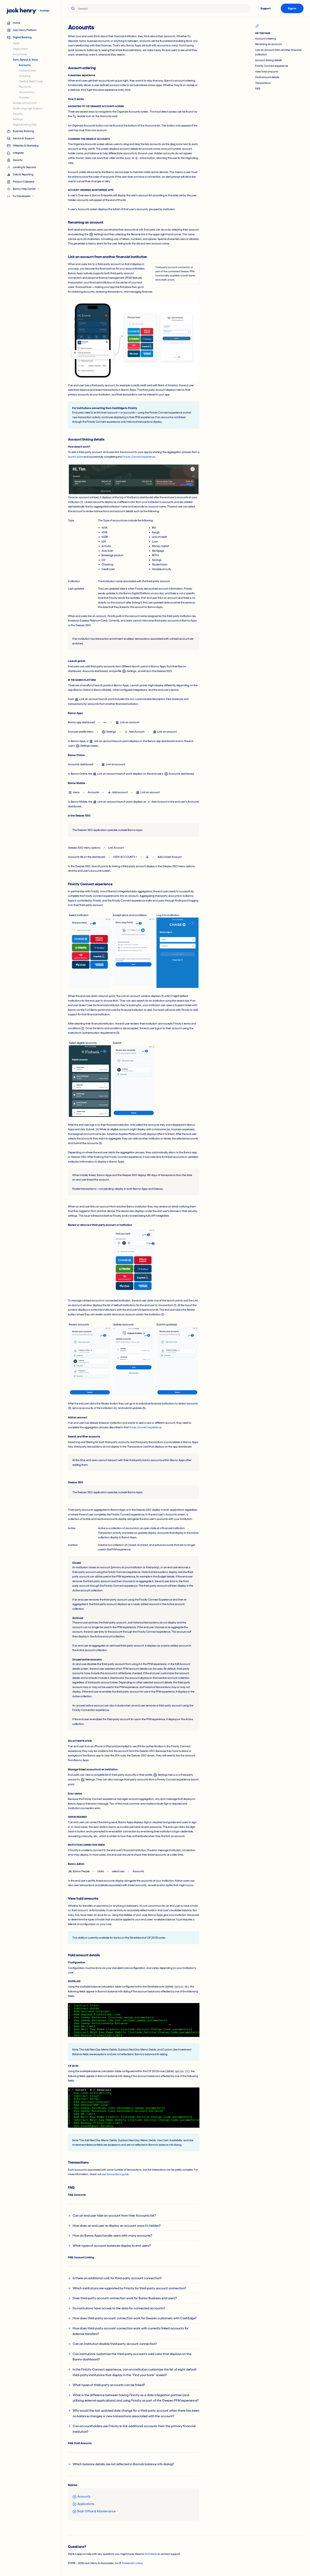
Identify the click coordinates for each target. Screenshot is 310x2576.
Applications (83, 2503)
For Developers (21, 196)
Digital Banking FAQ (24, 124)
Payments (25, 86)
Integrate (15, 153)
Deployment (20, 48)
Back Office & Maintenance (94, 2511)
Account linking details (268, 60)
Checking (24, 75)
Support (266, 8)
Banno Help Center (23, 189)
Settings (18, 119)
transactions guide (118, 2173)
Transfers (24, 97)
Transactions (26, 92)
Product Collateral (20, 182)
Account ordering (265, 38)
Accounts (25, 65)
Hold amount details (267, 77)
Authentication (28, 70)
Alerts (16, 43)
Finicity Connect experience (138, 456)
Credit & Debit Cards (31, 81)
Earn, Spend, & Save (25, 59)
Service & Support (20, 138)
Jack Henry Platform (21, 30)
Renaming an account (268, 44)
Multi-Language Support (27, 108)
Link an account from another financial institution (278, 52)
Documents (20, 54)
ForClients (151, 2553)
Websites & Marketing (23, 146)
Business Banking (20, 131)
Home (13, 23)
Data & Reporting (20, 174)
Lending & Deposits (21, 167)
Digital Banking (19, 37)
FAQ (257, 88)
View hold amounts (266, 71)
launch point (75, 456)
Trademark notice (132, 2562)
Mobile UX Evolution (24, 102)
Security (18, 113)
